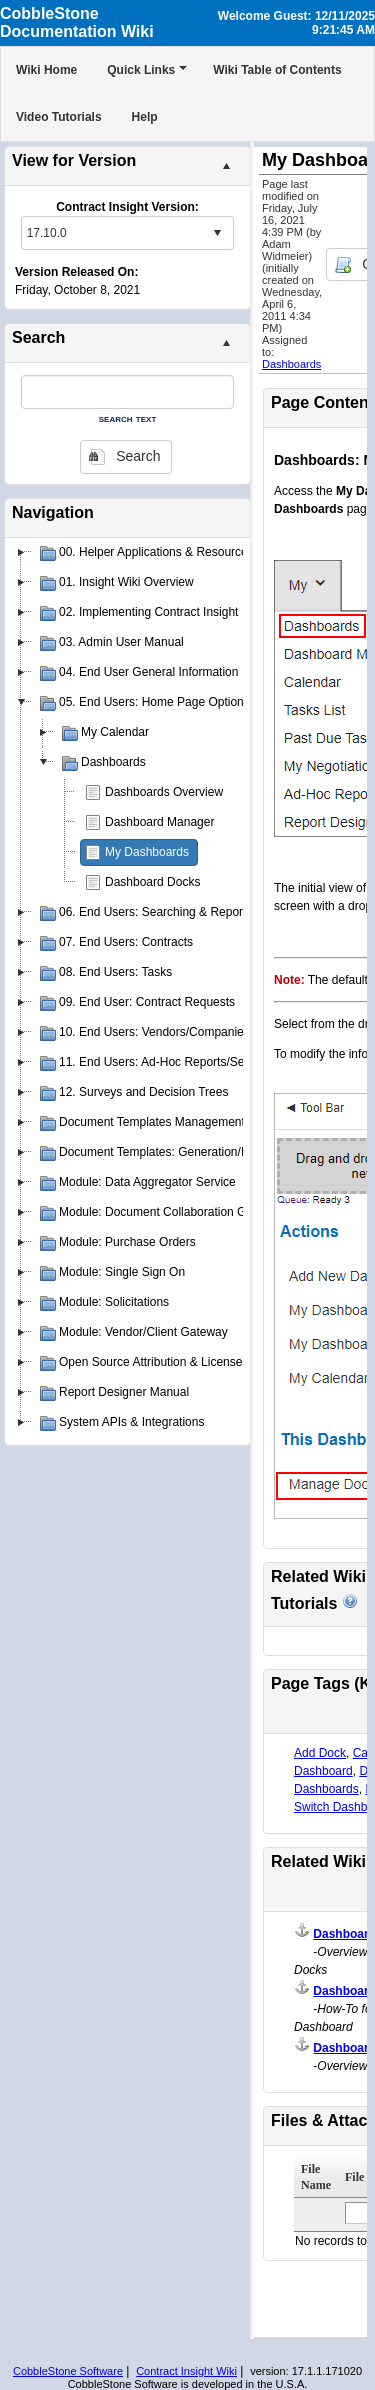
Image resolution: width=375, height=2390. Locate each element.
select (217, 233)
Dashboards (291, 364)
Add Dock (320, 1753)
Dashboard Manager (159, 822)
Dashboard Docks (152, 882)
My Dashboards (147, 852)
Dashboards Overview (164, 792)
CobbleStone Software (68, 2371)
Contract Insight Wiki (186, 2371)
